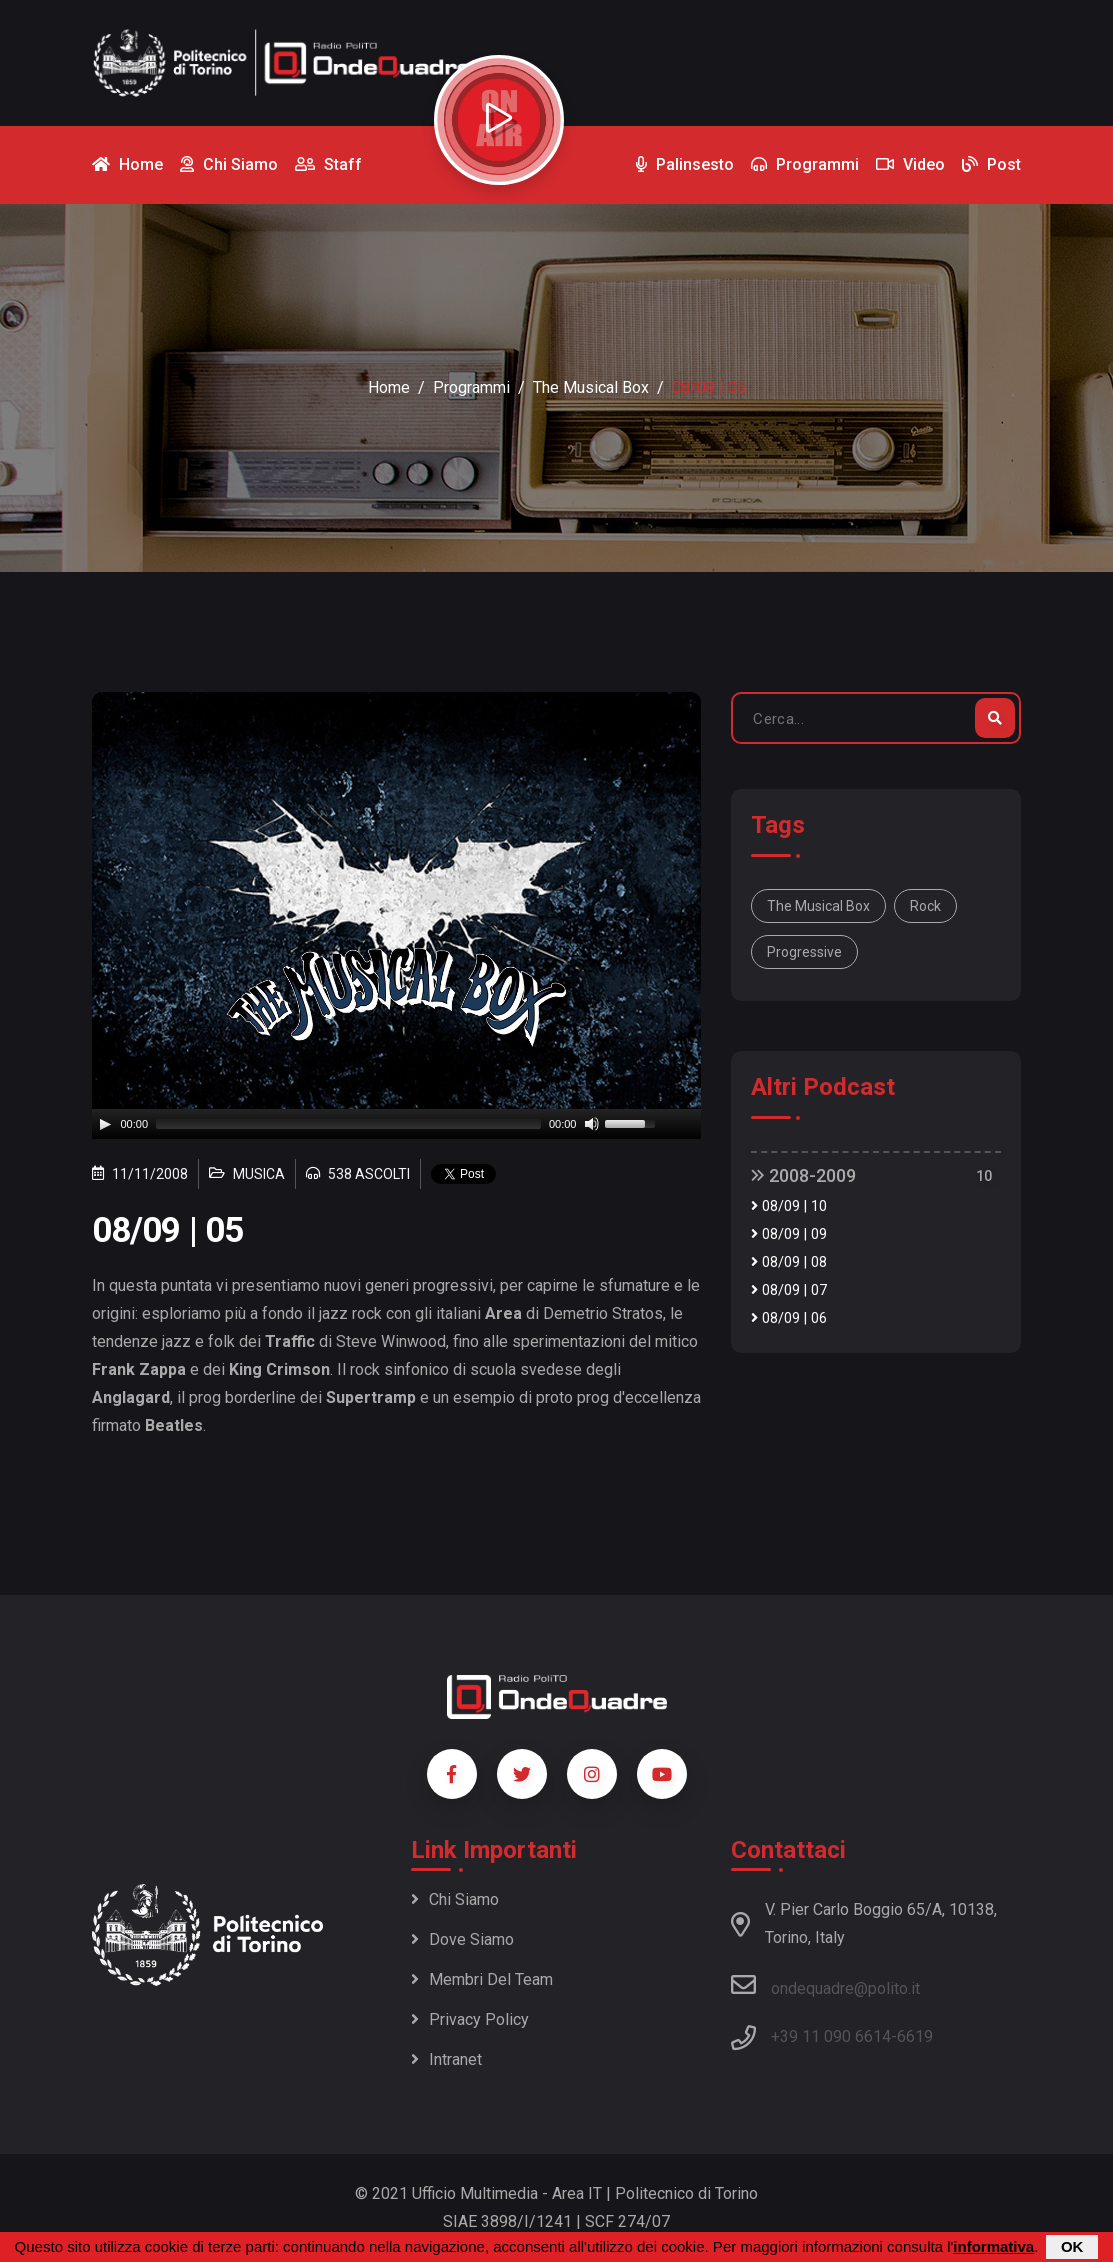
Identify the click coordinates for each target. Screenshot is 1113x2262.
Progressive (804, 952)
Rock (925, 906)
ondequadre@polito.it (825, 1985)
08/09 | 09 (789, 1234)
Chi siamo (455, 1899)
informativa (993, 2246)
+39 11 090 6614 (831, 2036)
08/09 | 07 (789, 1290)
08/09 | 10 (789, 1206)
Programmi (471, 387)
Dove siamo (462, 1939)
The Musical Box (591, 387)
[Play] (105, 1124)
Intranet (446, 2059)
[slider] (348, 1124)
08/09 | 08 (789, 1262)
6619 (915, 2036)
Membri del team (482, 1979)
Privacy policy (470, 2019)
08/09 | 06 (789, 1318)
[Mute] (592, 1124)
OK (1072, 2246)
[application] (397, 1124)
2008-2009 (803, 1175)
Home (389, 387)
